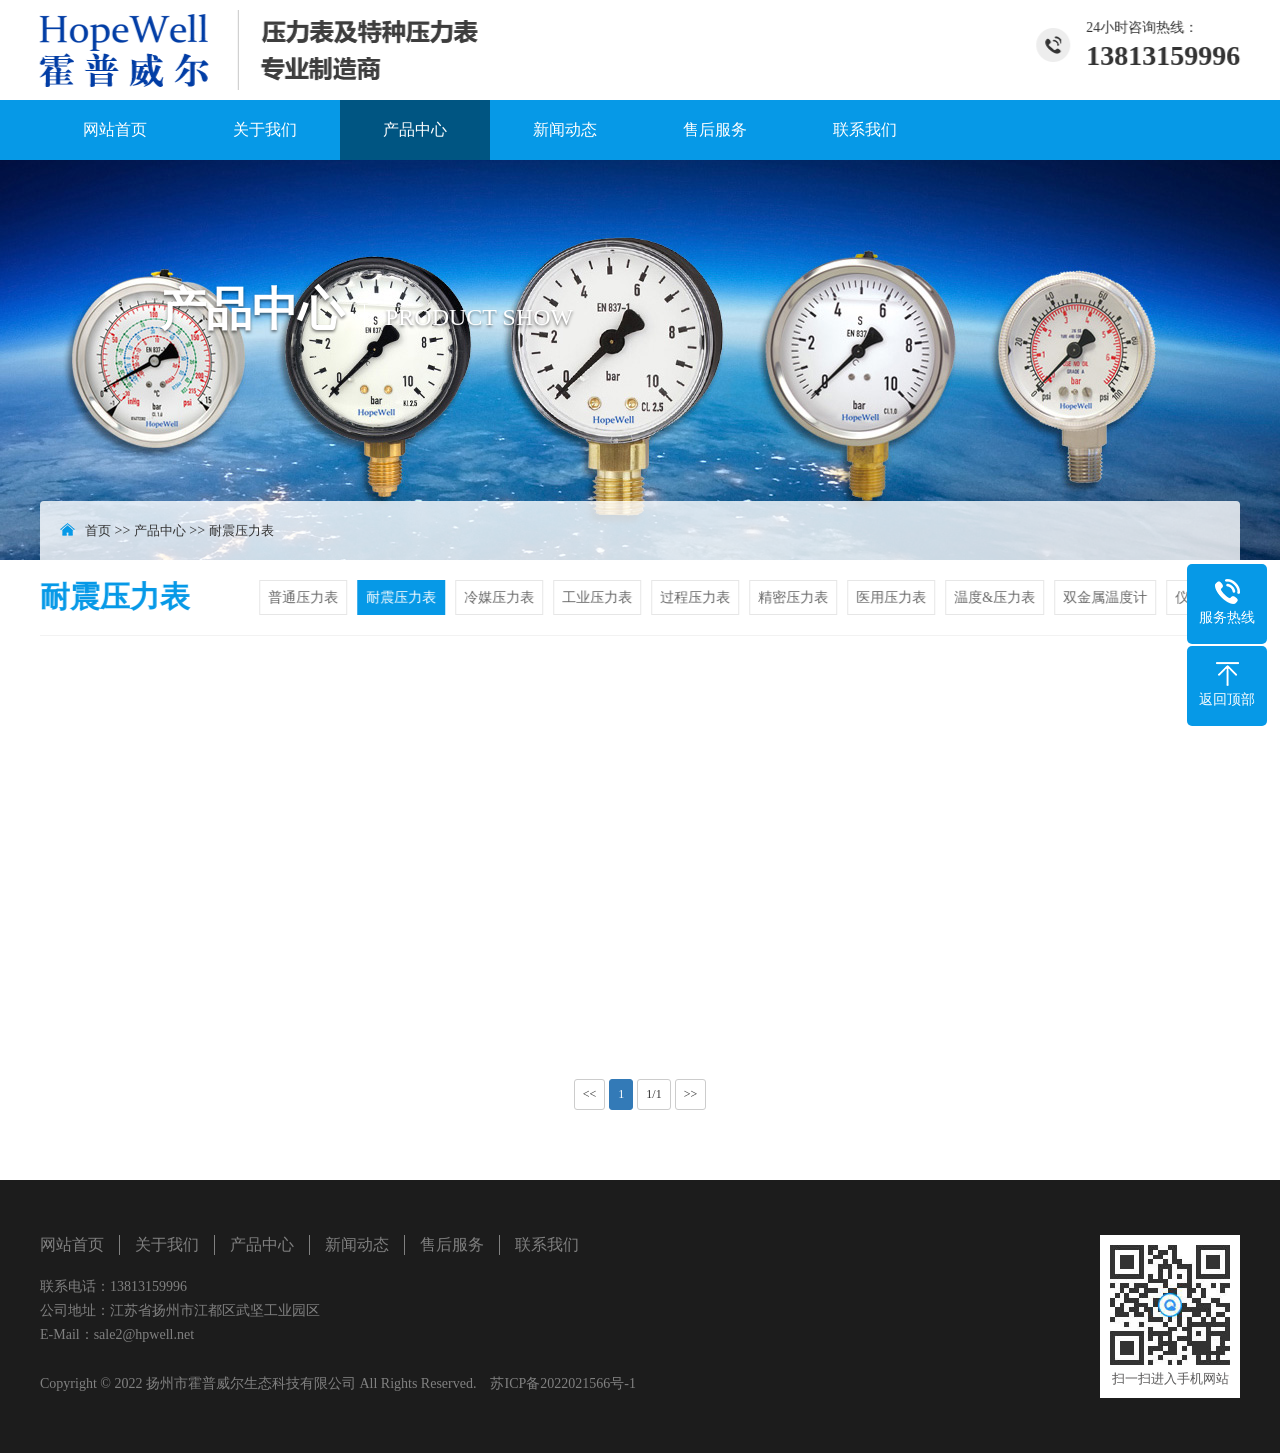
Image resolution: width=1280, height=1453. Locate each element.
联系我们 (865, 129)
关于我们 (265, 129)
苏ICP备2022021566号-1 (562, 1383)
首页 (98, 530)
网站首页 (115, 129)
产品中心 (415, 129)
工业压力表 (600, 597)
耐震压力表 (241, 530)
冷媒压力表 (502, 597)
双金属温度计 (1107, 597)
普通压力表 (306, 597)
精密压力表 (796, 597)
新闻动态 (565, 129)
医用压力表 (894, 597)
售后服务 (715, 129)
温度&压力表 (997, 597)
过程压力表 (698, 597)
